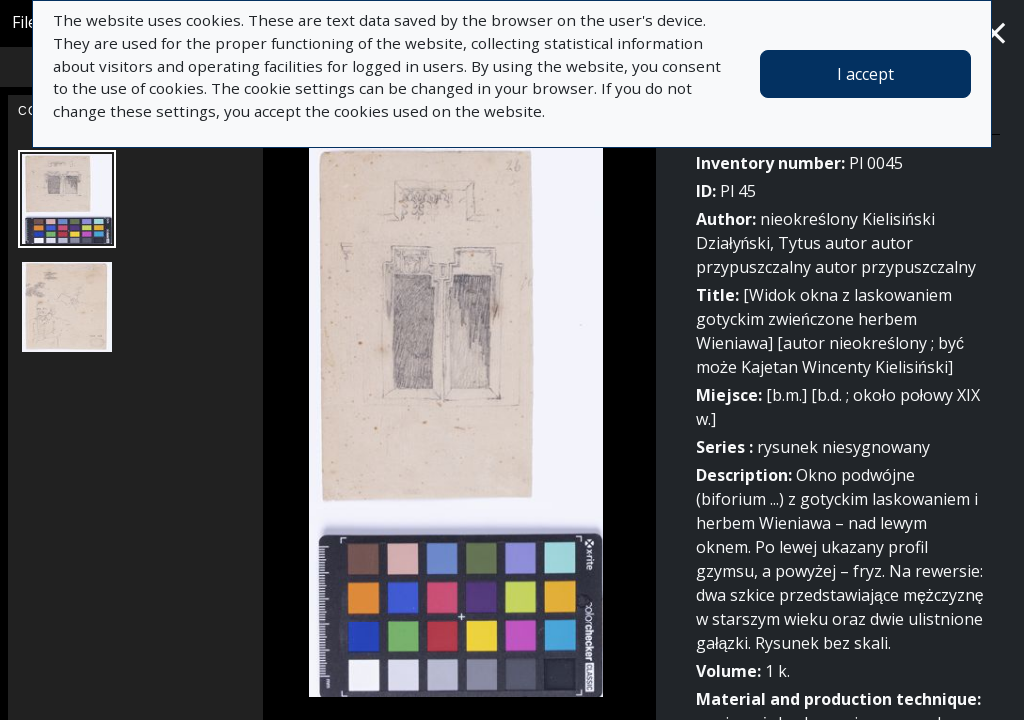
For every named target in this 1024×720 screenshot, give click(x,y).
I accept (865, 74)
